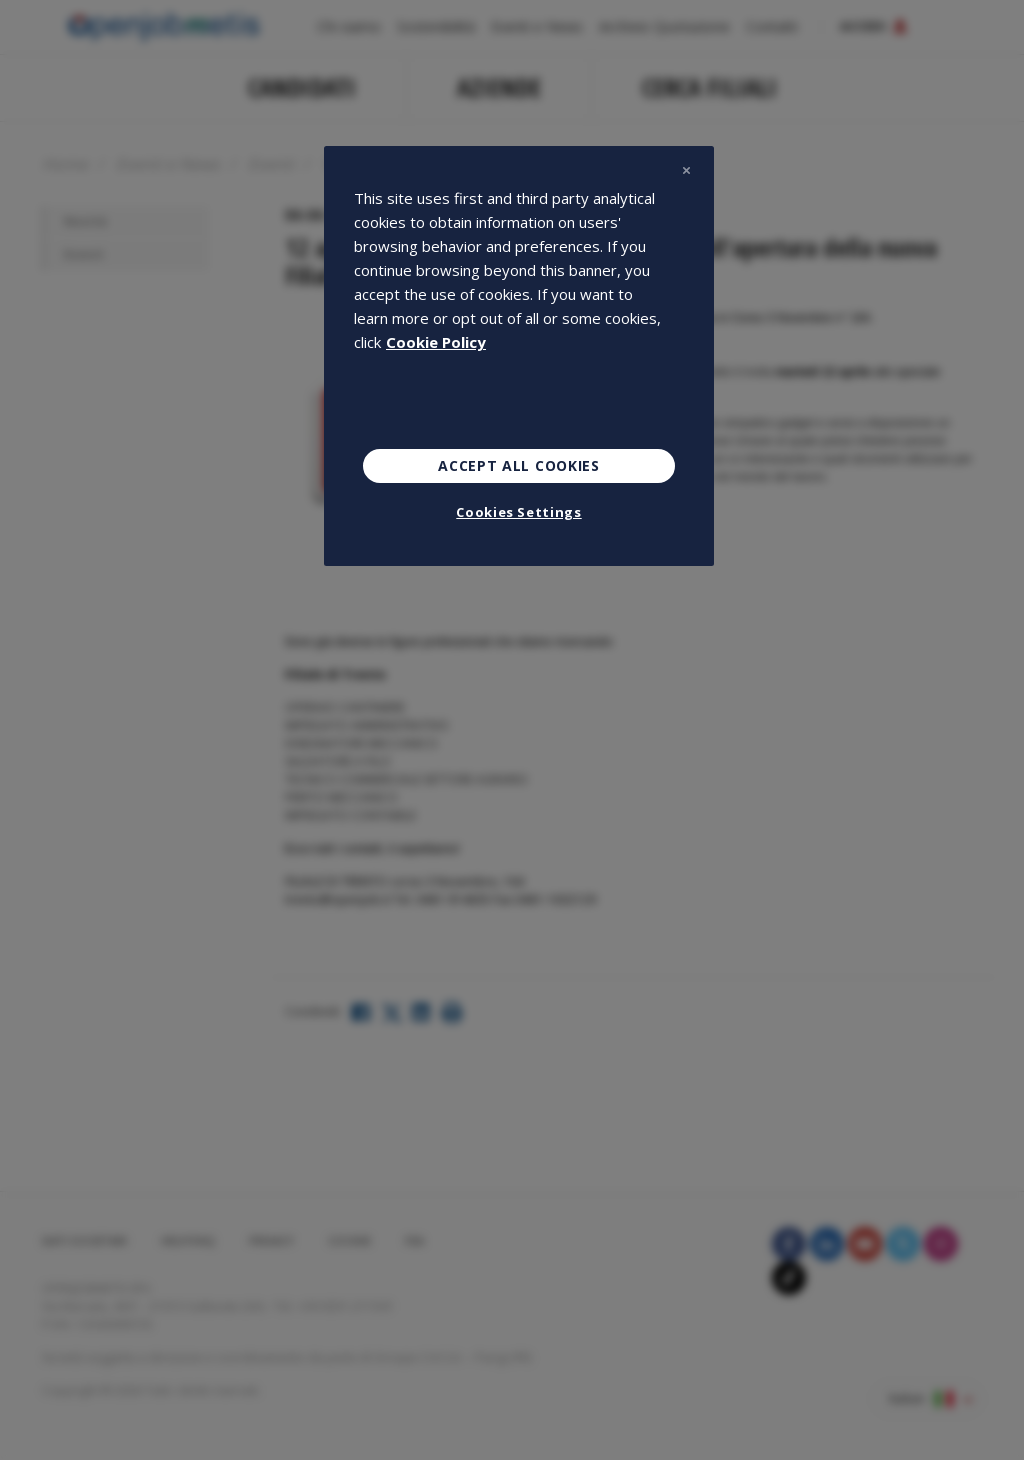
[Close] (686, 170)
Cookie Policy (436, 342)
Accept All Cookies (519, 465)
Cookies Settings (518, 512)
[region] (519, 356)
